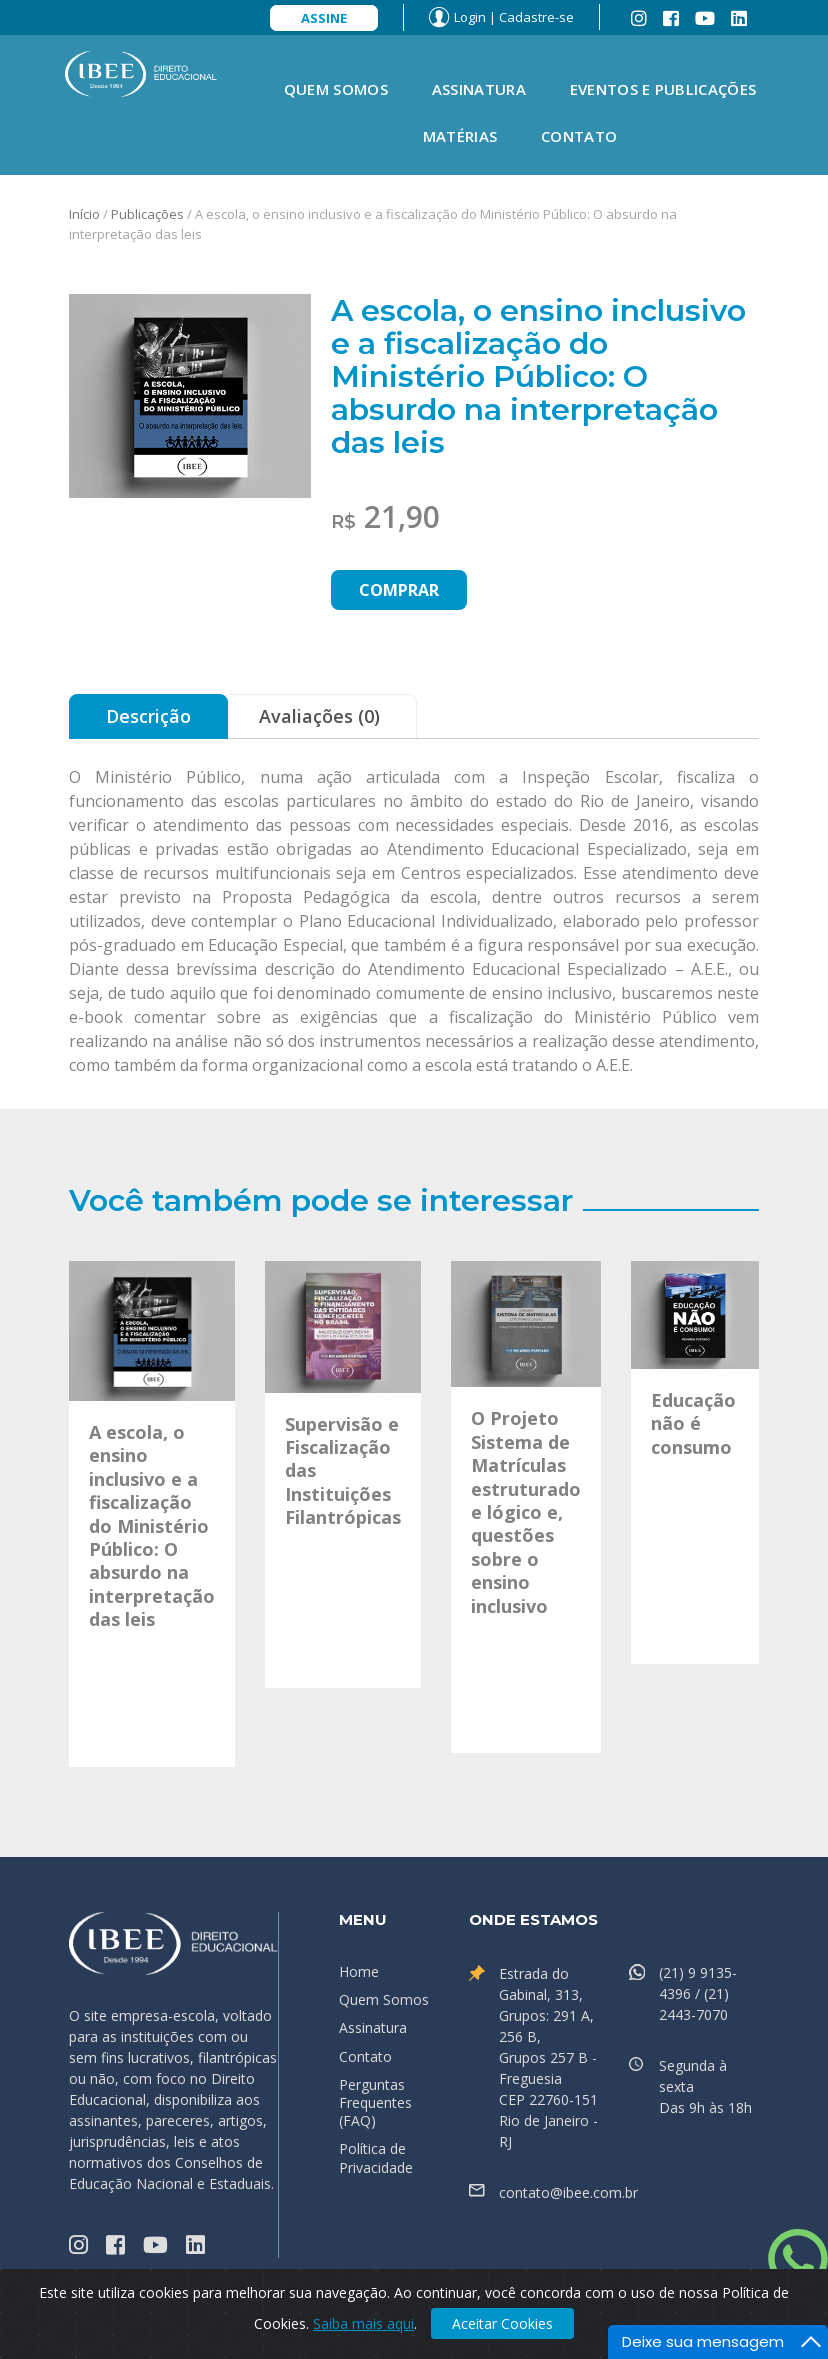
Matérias (460, 136)
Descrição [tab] (148, 716)
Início (84, 214)
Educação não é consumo (693, 1423)
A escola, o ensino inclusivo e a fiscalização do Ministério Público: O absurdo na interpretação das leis (152, 1525)
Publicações (147, 214)
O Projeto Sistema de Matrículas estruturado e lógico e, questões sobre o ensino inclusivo (526, 1511)
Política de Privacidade (376, 2157)
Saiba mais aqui (363, 2323)
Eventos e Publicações (663, 89)
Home (359, 1971)
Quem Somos (336, 89)
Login (470, 17)
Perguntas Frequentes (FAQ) (375, 2102)
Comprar (399, 590)
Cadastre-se (536, 17)
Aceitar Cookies (502, 2323)
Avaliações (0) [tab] (319, 716)
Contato (579, 136)
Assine (324, 18)
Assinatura (479, 89)
